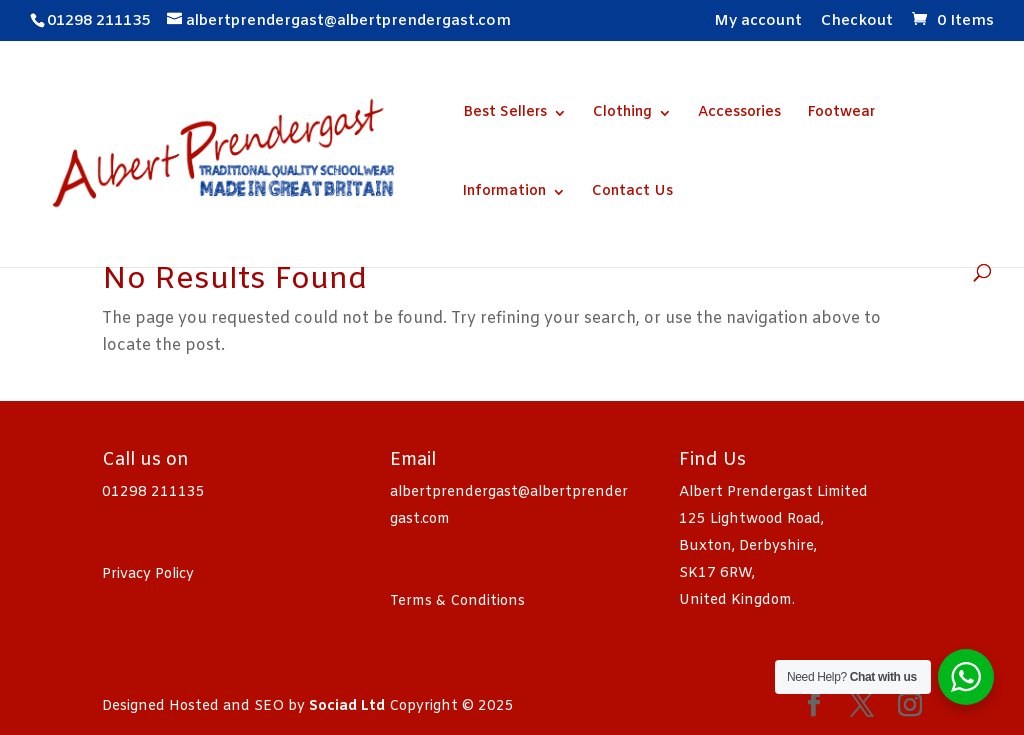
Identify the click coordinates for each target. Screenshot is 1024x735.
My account (758, 22)
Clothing (622, 114)
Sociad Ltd (347, 706)
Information (504, 193)
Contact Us (632, 193)
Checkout (857, 22)
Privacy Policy (148, 574)
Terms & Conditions (457, 601)
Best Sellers (505, 114)
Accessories (739, 114)
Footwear (841, 114)
